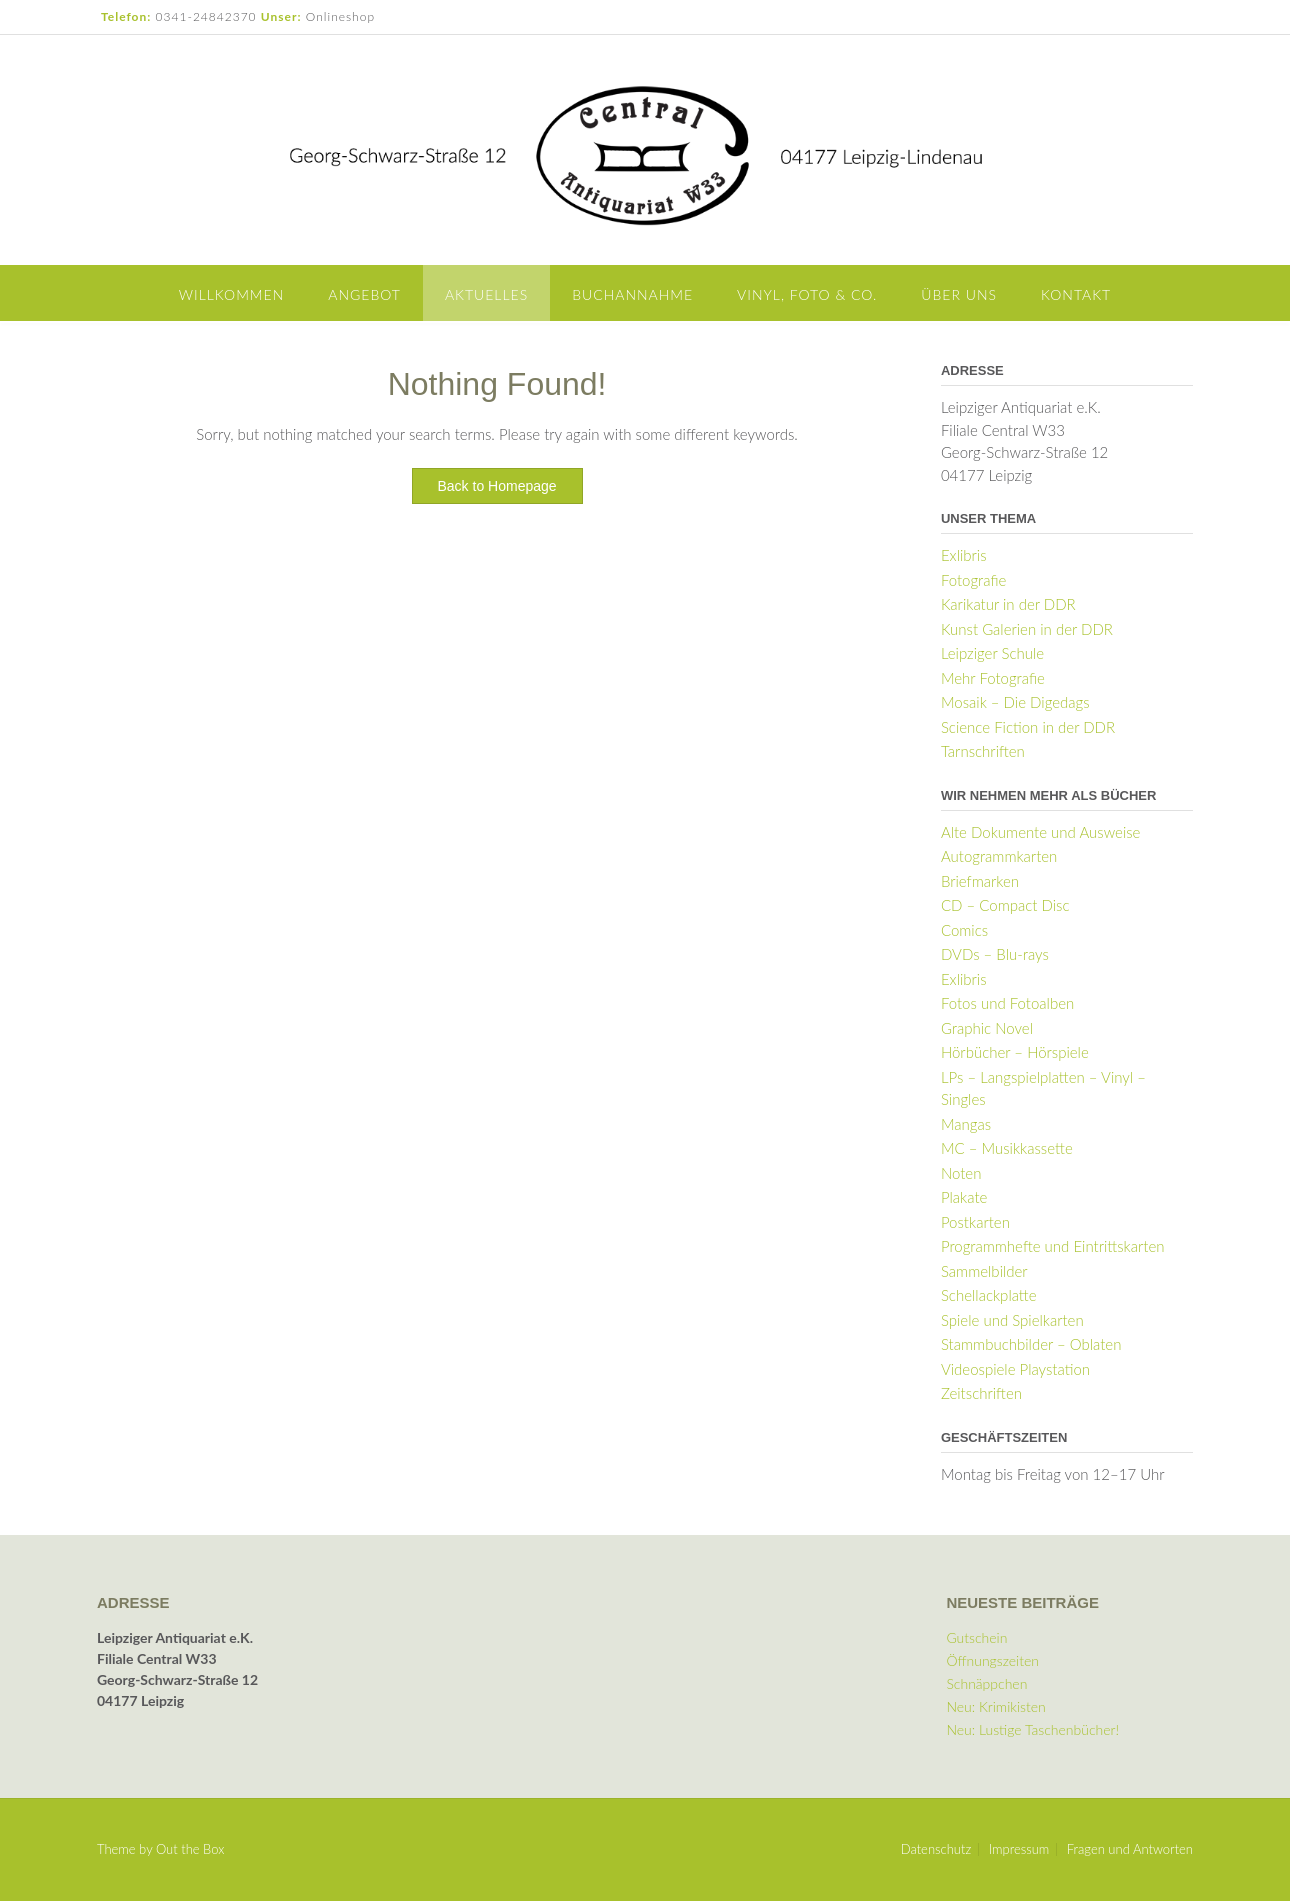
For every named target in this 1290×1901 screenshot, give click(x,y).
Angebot (364, 294)
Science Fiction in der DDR (1028, 727)
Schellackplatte (989, 1295)
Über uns (959, 294)
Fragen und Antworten (1130, 1849)
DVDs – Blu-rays (995, 954)
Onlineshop (340, 16)
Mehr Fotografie (993, 678)
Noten (961, 1173)
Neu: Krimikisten (995, 1706)
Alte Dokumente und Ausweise (1041, 832)
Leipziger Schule (992, 653)
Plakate (964, 1197)
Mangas (966, 1124)
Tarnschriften (983, 751)
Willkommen (231, 294)
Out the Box (190, 1849)
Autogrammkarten (999, 856)
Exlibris (964, 555)
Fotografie (973, 580)
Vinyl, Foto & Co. (807, 294)
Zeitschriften (981, 1393)
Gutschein (976, 1637)
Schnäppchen (986, 1683)
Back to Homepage (497, 486)
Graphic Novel (987, 1028)
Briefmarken (980, 881)
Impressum (1019, 1849)
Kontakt (1076, 294)
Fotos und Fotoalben (1007, 1003)
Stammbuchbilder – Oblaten (1031, 1344)
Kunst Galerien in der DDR (1027, 629)
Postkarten (975, 1222)
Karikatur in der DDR (1008, 604)
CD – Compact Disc (1005, 905)
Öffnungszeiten (992, 1660)
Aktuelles (486, 294)
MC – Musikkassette (1007, 1148)
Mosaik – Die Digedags (1015, 702)
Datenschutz (936, 1849)
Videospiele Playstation (1015, 1369)
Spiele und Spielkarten (1012, 1320)
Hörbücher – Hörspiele (1015, 1052)
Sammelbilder (984, 1271)
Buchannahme (632, 294)
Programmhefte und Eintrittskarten (1053, 1246)
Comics (964, 930)
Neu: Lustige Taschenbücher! (1032, 1729)
